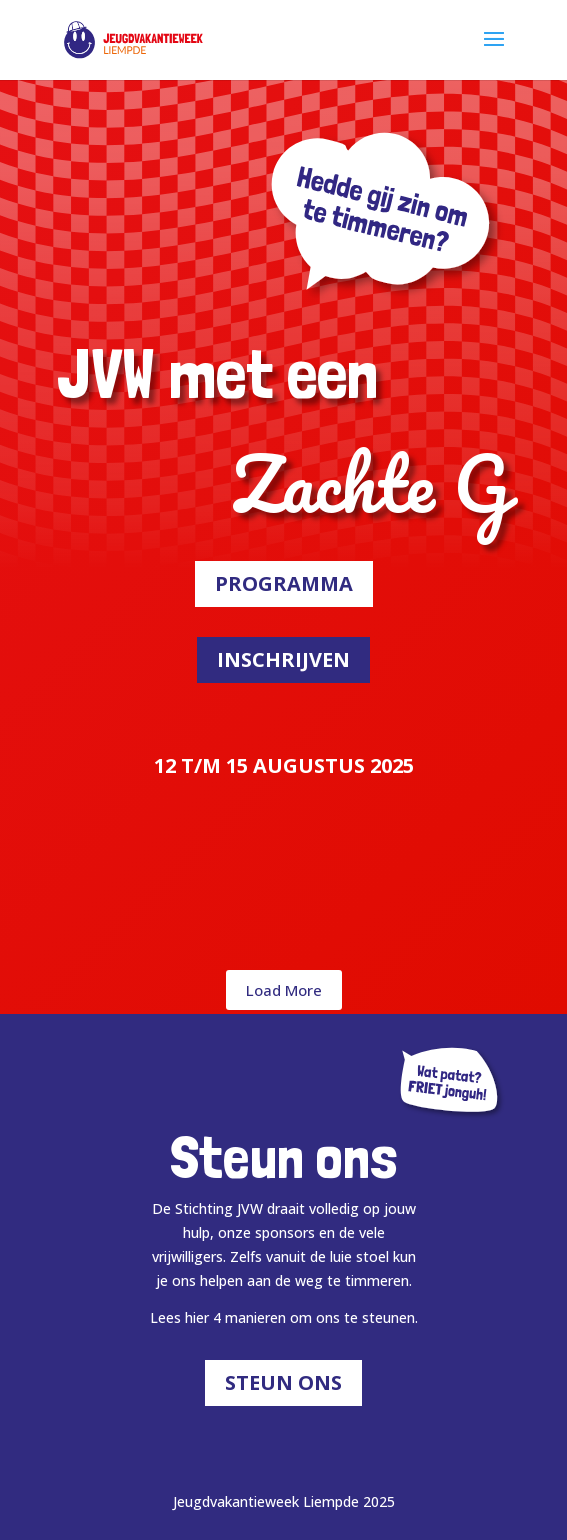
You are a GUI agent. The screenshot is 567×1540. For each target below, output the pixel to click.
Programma (284, 583)
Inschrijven (283, 659)
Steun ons (283, 1382)
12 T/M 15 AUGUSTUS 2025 (284, 765)
